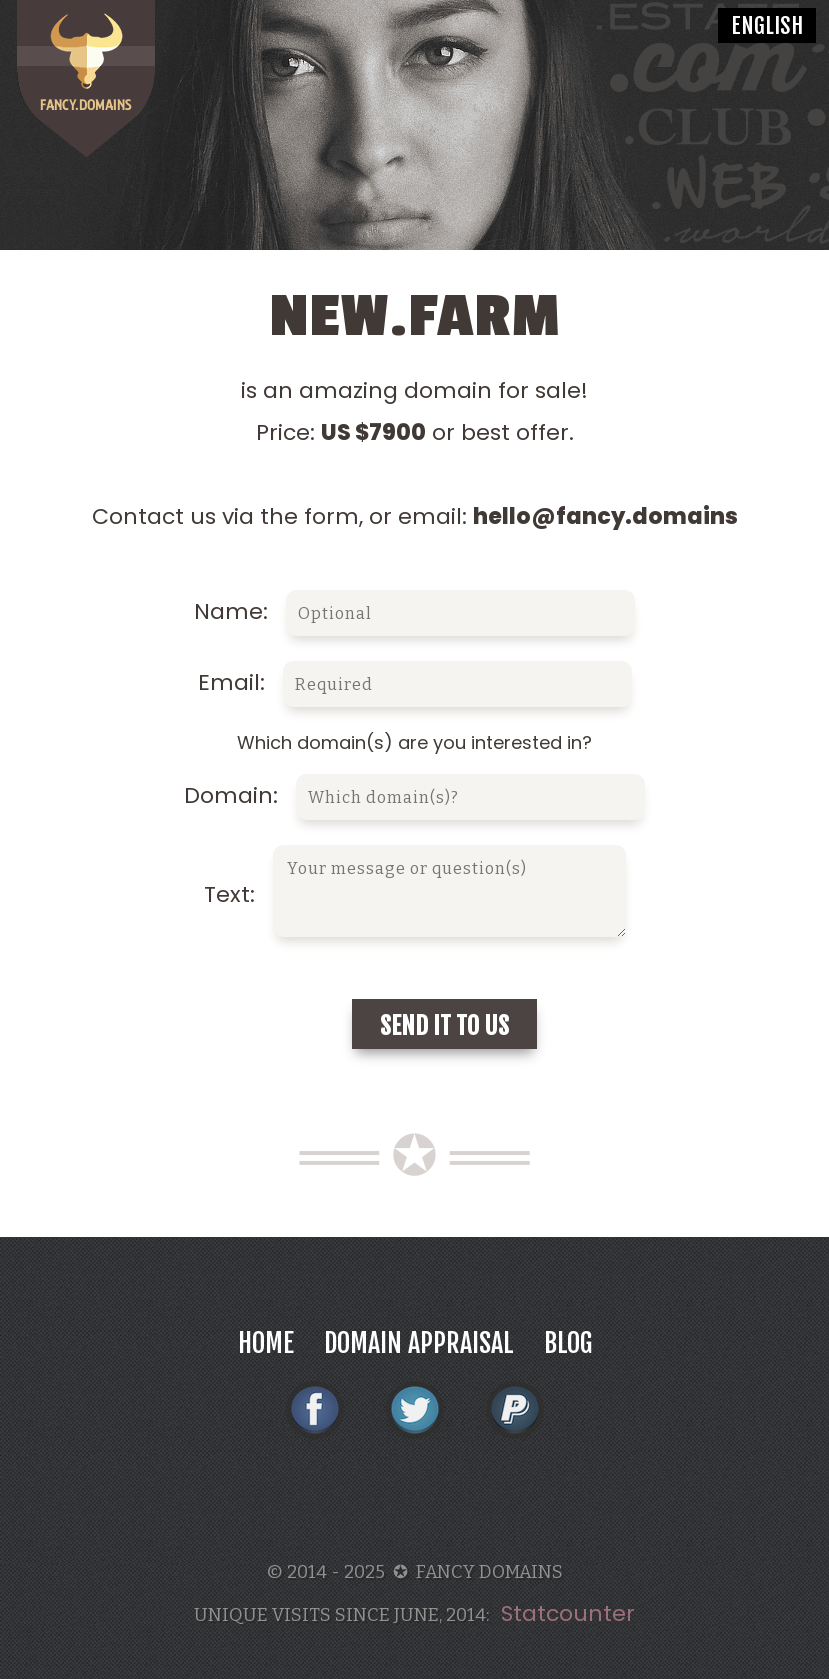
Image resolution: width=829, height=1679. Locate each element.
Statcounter (568, 1613)
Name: (414, 611)
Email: (415, 682)
